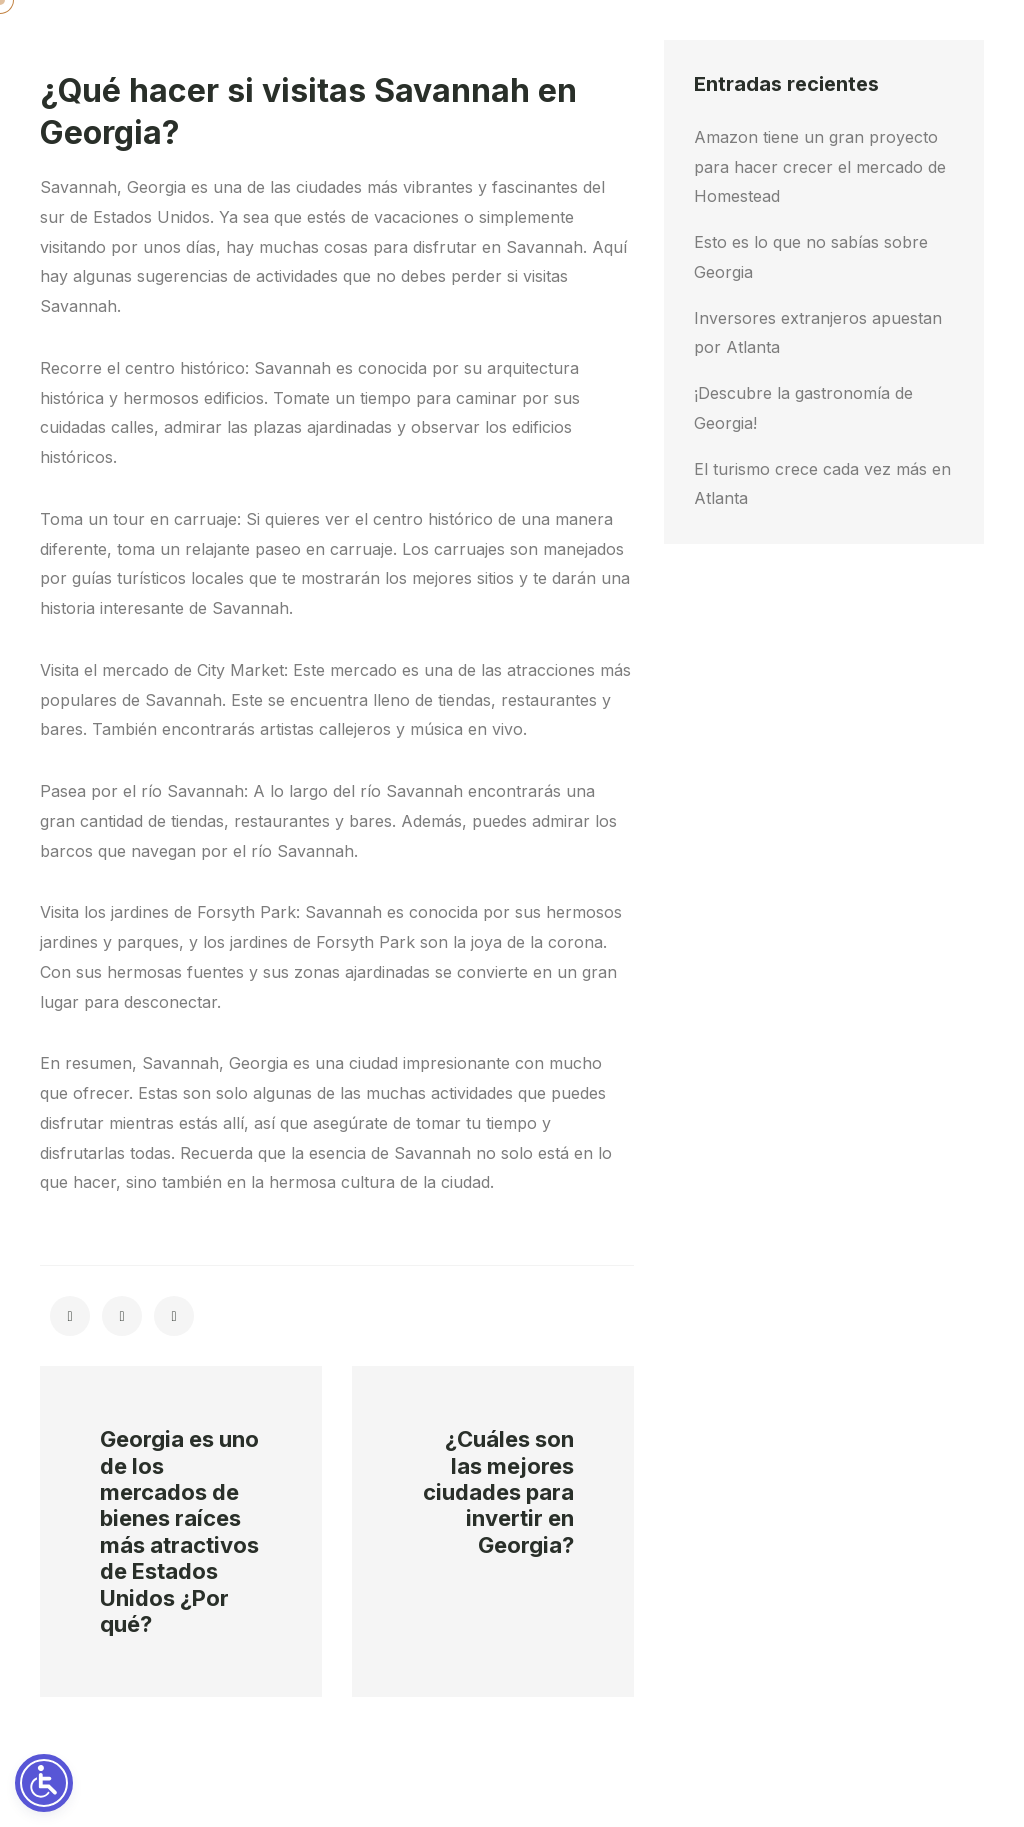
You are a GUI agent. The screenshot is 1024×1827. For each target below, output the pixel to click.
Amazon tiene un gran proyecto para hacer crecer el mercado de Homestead (820, 167)
